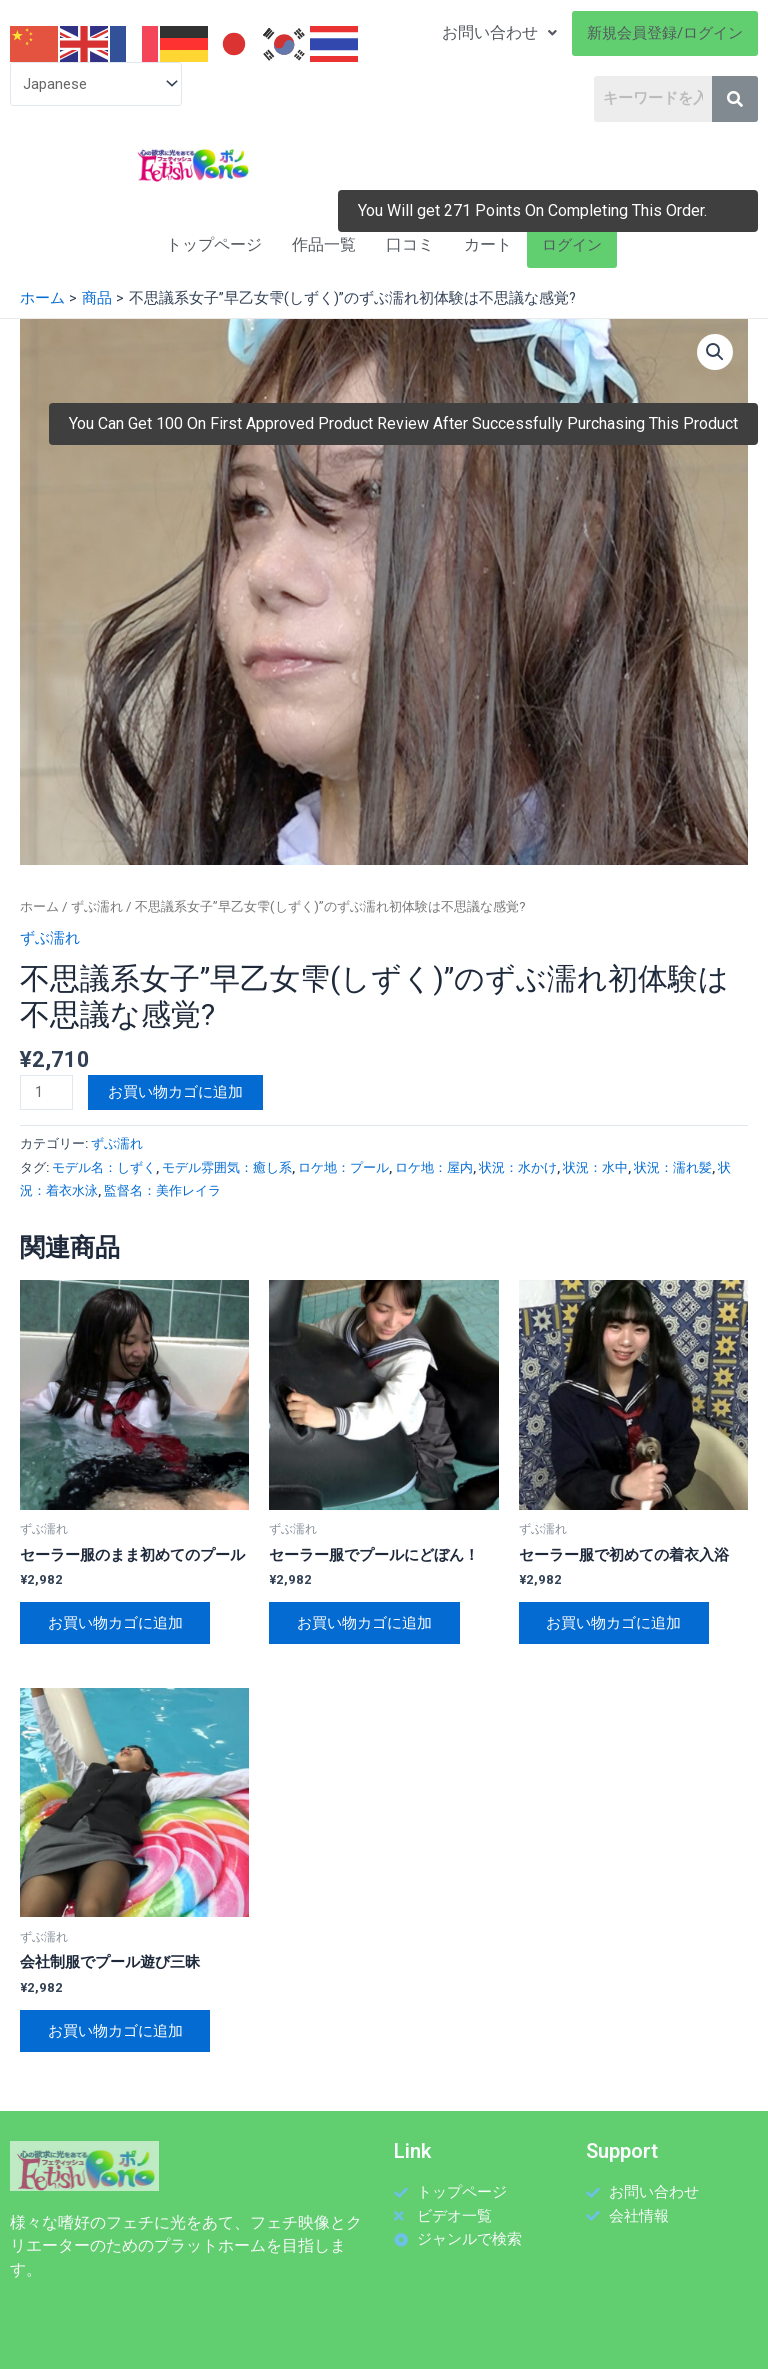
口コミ (410, 244)
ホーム (39, 906)
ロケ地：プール (343, 1167)
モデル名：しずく (104, 1167)
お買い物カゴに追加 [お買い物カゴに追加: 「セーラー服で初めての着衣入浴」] (614, 1623)
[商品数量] (46, 1092)
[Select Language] (96, 83)
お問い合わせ (499, 32)
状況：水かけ (518, 1167)
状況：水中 (595, 1167)
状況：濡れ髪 (673, 1167)
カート (488, 244)
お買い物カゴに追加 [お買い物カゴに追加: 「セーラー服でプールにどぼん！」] (364, 1623)
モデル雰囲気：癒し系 (227, 1167)
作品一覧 (324, 244)
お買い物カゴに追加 (175, 1092)
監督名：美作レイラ (162, 1190)
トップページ (214, 244)
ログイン (572, 245)
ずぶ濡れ (97, 906)
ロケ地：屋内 (434, 1167)
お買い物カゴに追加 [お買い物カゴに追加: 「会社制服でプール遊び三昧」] (115, 2031)
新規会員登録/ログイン (665, 33)
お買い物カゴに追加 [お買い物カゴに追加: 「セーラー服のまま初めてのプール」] (115, 1623)
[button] (715, 352)
